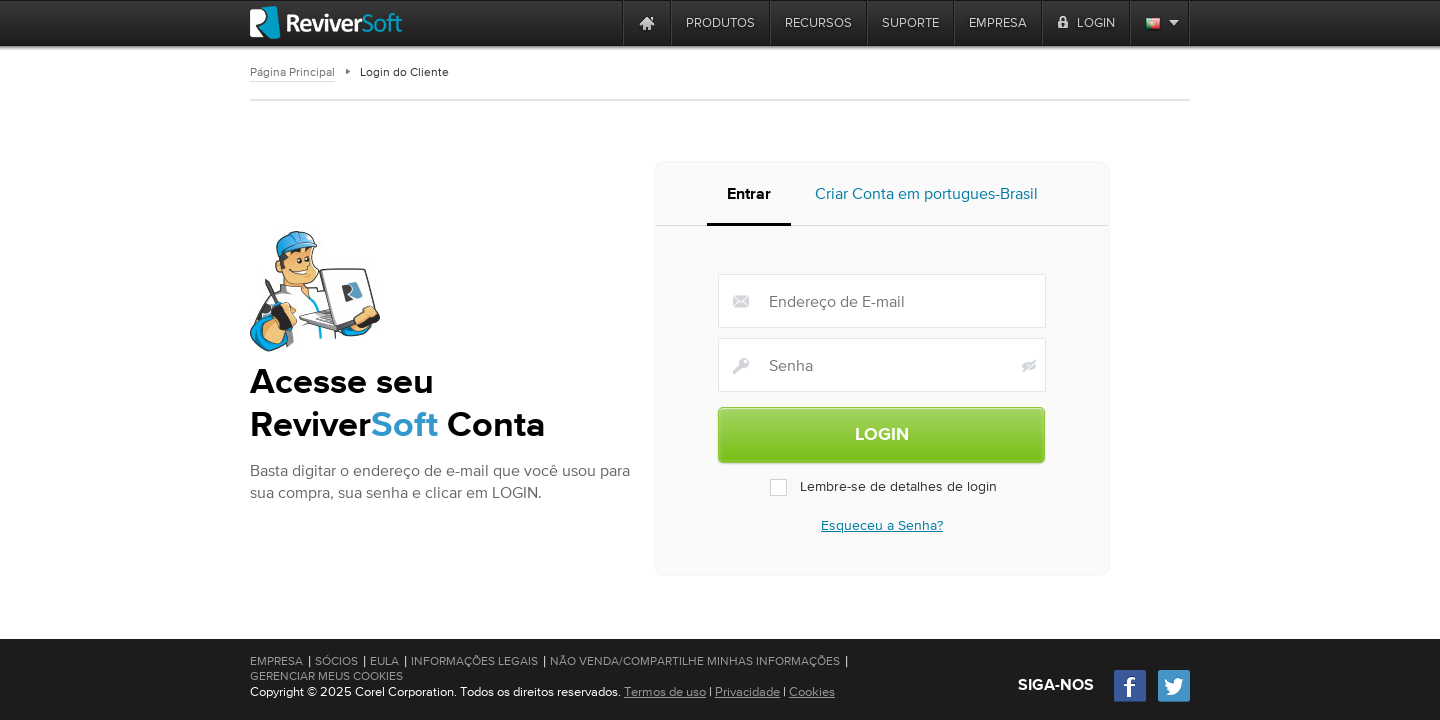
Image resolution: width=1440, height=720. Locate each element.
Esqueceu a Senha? (882, 530)
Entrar (749, 201)
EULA (384, 661)
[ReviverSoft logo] (326, 22)
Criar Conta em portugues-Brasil (926, 199)
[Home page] (647, 22)
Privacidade (747, 691)
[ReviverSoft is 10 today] (603, 22)
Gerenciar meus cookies (326, 676)
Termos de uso (665, 691)
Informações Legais (474, 661)
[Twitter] (1174, 699)
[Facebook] (1131, 699)
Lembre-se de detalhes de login (882, 492)
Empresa (276, 661)
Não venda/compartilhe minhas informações (695, 661)
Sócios (336, 661)
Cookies (812, 691)
